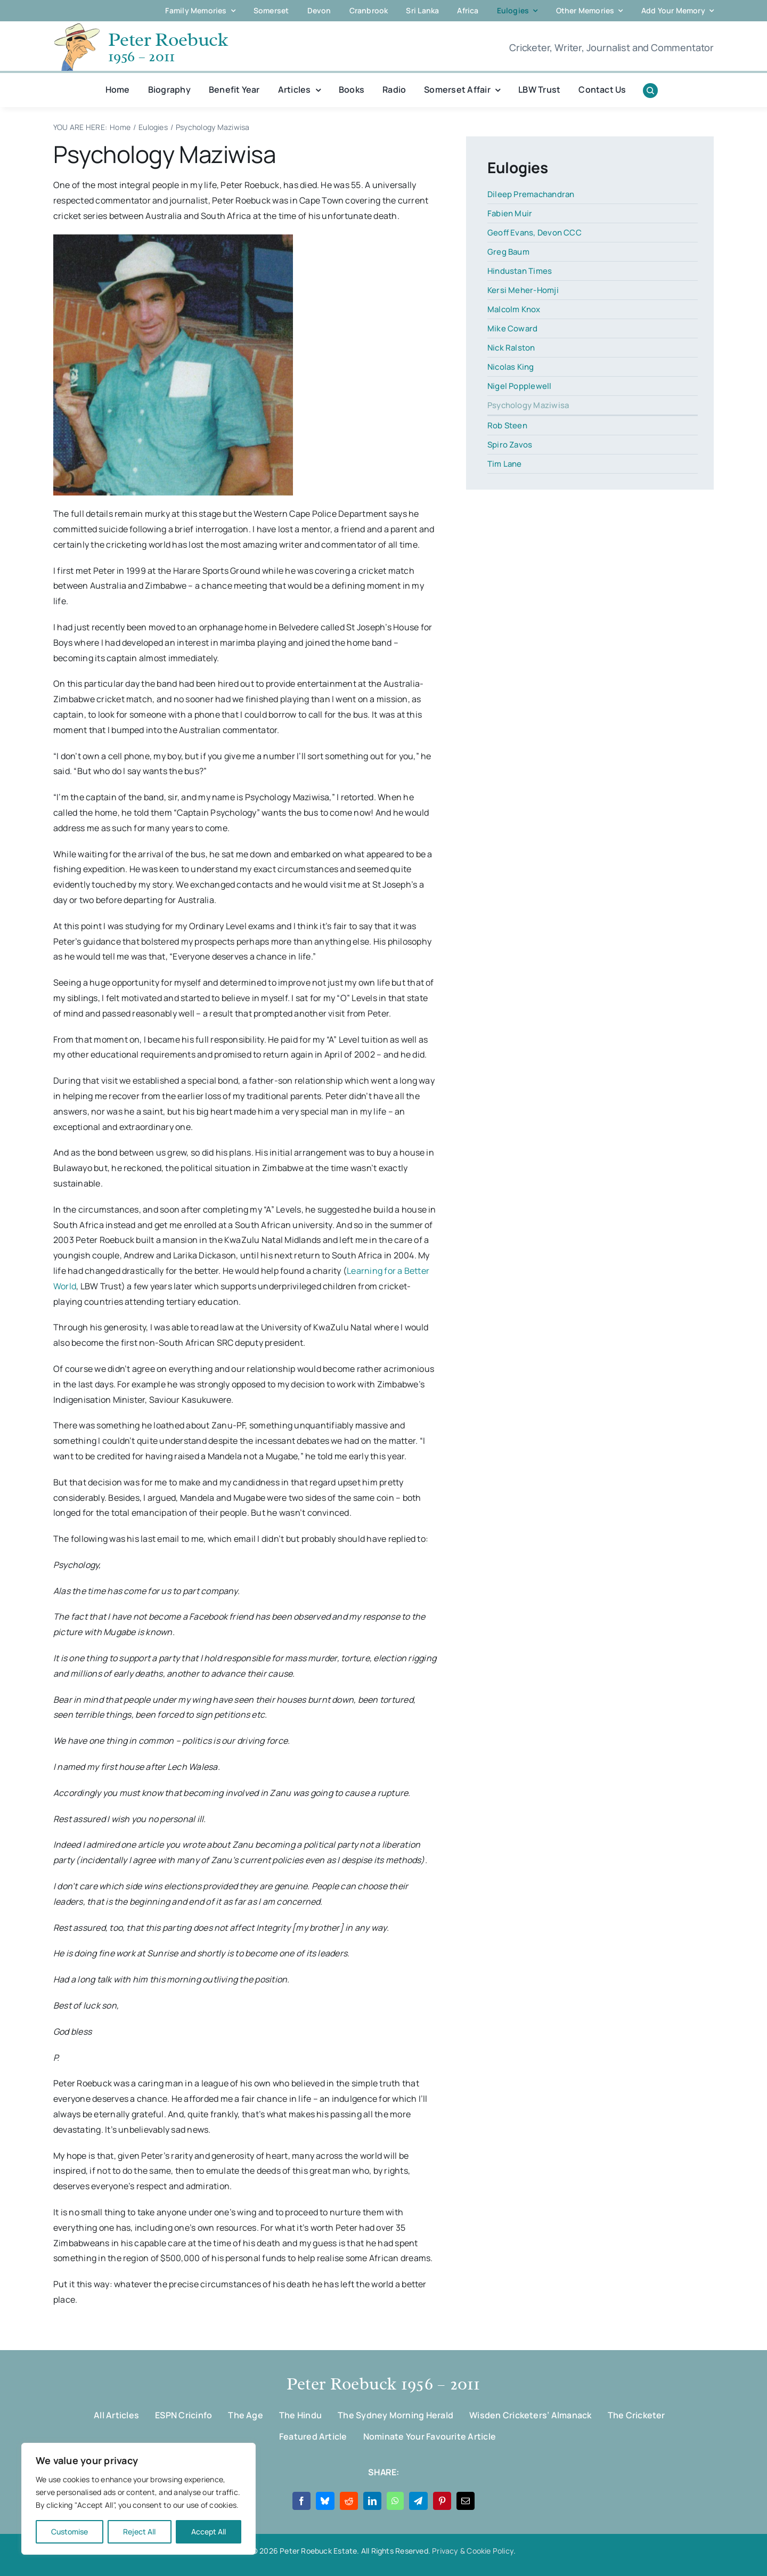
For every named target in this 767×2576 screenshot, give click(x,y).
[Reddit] (349, 2501)
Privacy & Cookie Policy (472, 2551)
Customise (69, 2531)
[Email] (465, 2501)
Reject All (139, 2531)
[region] (138, 2499)
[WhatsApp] (395, 2501)
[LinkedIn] (372, 2501)
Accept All (208, 2531)
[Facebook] (301, 2501)
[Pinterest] (442, 2501)
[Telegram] (418, 2501)
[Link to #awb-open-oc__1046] (650, 90)
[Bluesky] (325, 2501)
